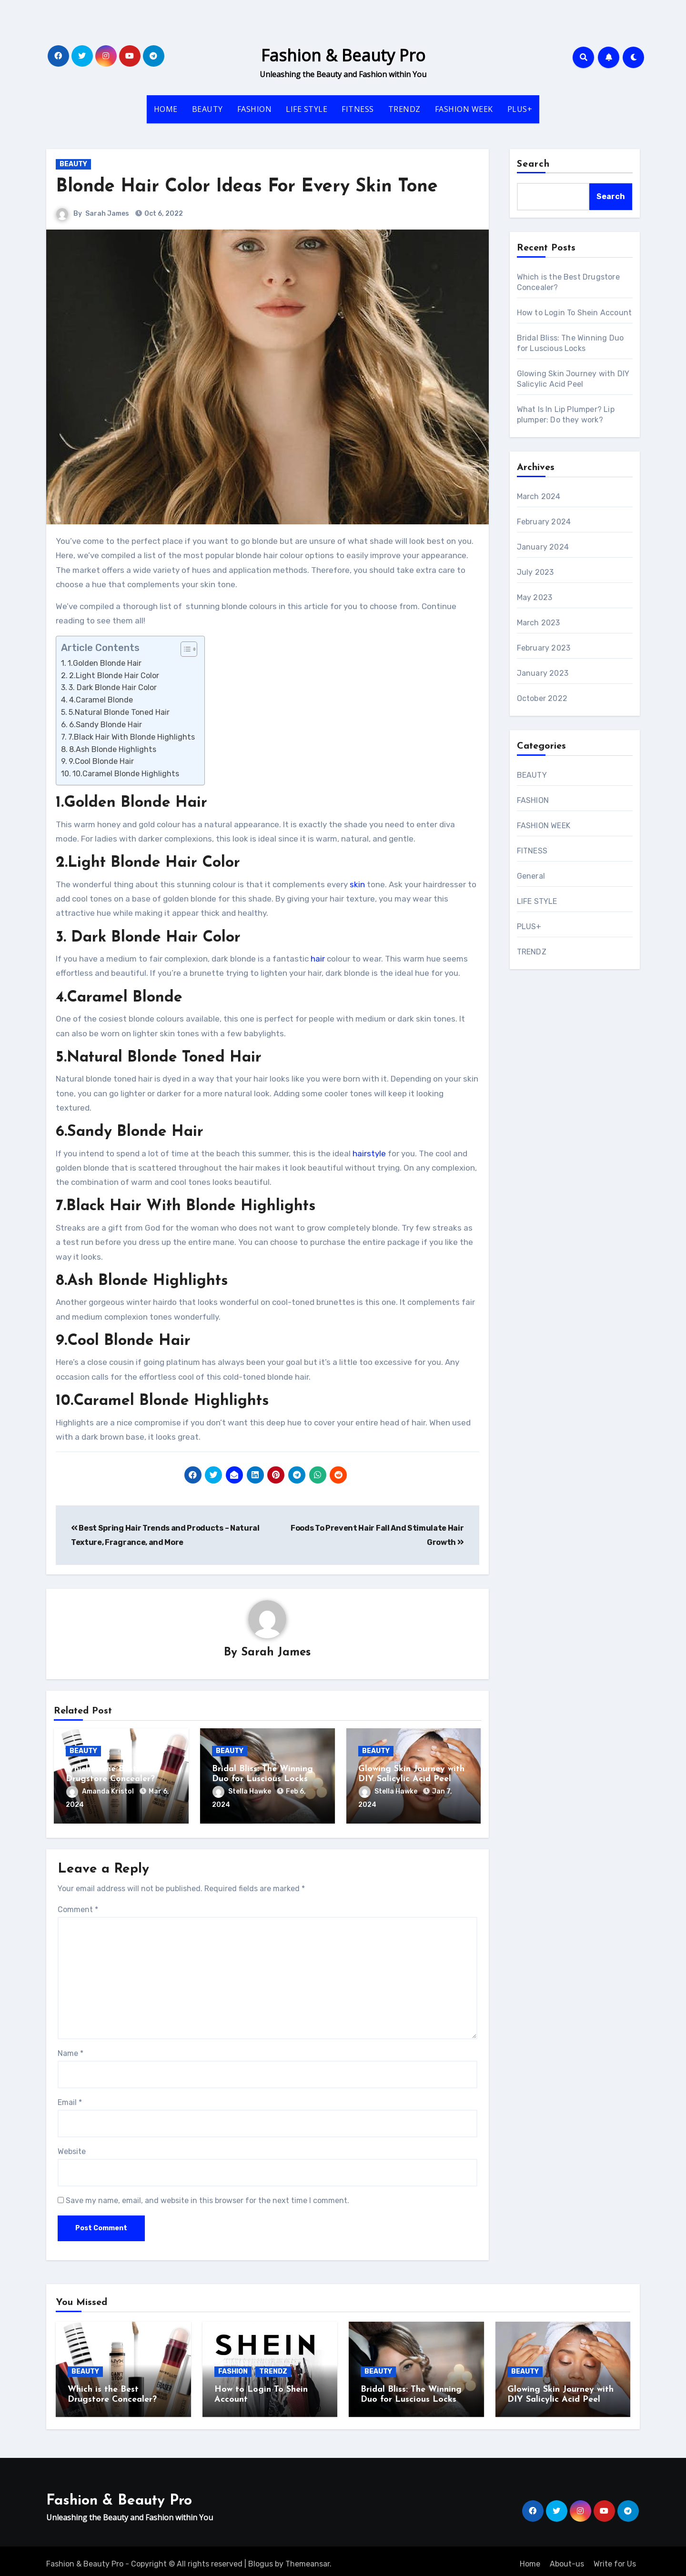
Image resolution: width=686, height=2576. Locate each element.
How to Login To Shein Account (574, 312)
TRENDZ (404, 109)
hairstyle (369, 1153)
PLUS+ (520, 109)
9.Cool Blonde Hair (101, 761)
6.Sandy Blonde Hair (105, 724)
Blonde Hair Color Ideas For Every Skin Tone (247, 187)
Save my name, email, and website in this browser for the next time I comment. (207, 2198)
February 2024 (544, 521)
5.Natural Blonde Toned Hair (119, 712)
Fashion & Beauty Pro (343, 55)
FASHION (254, 109)
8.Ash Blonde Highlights (112, 749)
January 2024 (543, 546)
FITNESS (358, 109)
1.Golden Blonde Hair (104, 663)
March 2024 (539, 496)
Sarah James (107, 214)
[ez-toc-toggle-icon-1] (184, 649)
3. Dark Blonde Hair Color (113, 687)
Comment (78, 1907)
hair (318, 958)
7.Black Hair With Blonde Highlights (131, 737)
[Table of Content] (189, 649)
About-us (567, 2558)
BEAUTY (207, 109)
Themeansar (307, 2558)
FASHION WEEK (464, 109)
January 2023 (542, 673)
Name (70, 2050)
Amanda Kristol (100, 1792)
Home (530, 2558)
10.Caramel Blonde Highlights (125, 773)
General (531, 876)
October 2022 (542, 698)
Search (533, 164)
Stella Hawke (242, 1792)
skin (357, 884)
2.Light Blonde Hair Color (114, 675)
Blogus (260, 2558)
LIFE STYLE (306, 109)
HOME (166, 109)
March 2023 (538, 622)
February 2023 (544, 647)
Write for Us (615, 2558)
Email (70, 2100)
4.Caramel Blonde (101, 699)
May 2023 (535, 597)
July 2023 (535, 572)
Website (72, 2149)
